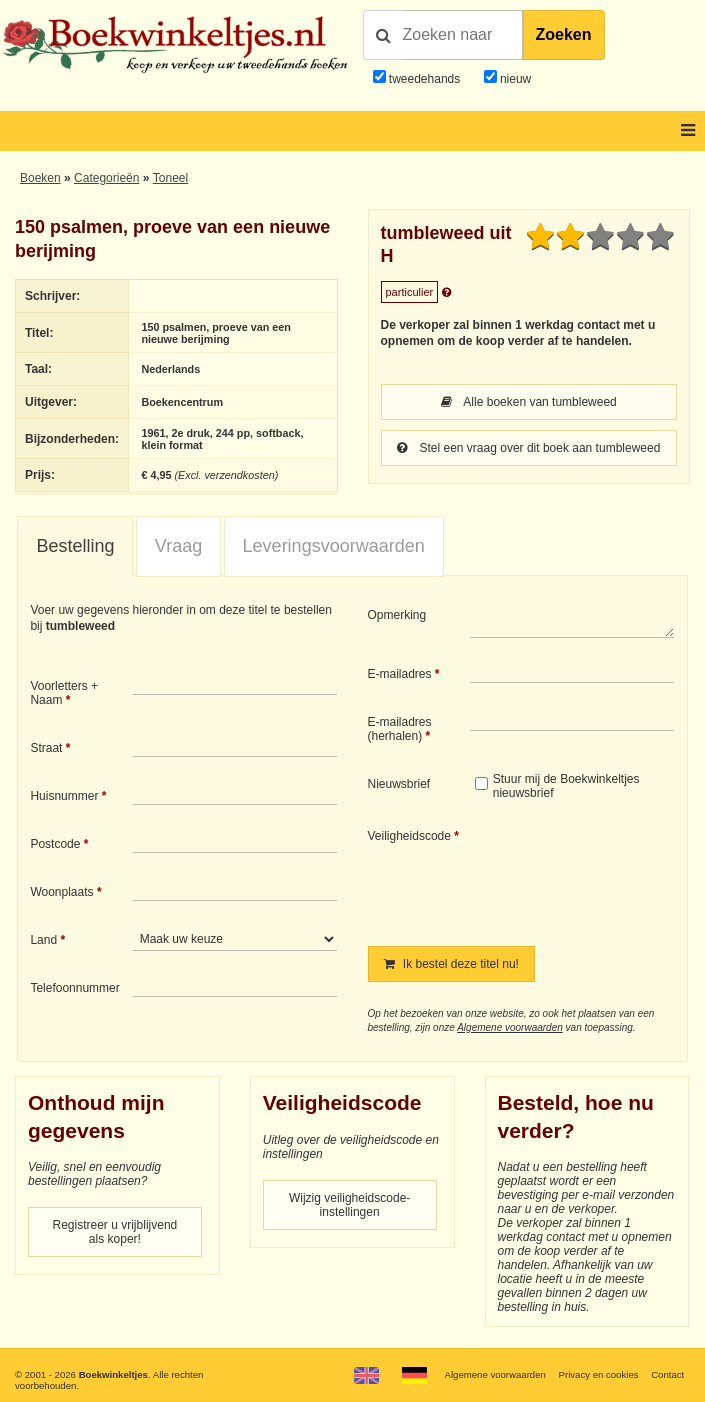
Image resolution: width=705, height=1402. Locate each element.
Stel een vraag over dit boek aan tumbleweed (528, 448)
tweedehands (424, 79)
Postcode (55, 844)
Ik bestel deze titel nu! (451, 964)
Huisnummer (64, 796)
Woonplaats (61, 892)
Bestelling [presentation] (75, 546)
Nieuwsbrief (399, 784)
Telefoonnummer (74, 988)
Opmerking (397, 615)
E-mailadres (400, 674)
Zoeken (564, 34)
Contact (667, 1374)
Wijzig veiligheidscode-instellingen (349, 1205)
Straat (46, 748)
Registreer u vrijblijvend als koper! (115, 1232)
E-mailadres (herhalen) (400, 729)
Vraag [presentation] (178, 546)
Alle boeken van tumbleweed (529, 402)
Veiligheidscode (409, 836)
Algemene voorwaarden (510, 1027)
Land (43, 940)
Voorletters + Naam (64, 693)
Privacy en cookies (599, 1374)
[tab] (75, 547)
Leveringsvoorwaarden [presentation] (334, 546)
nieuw (514, 79)
